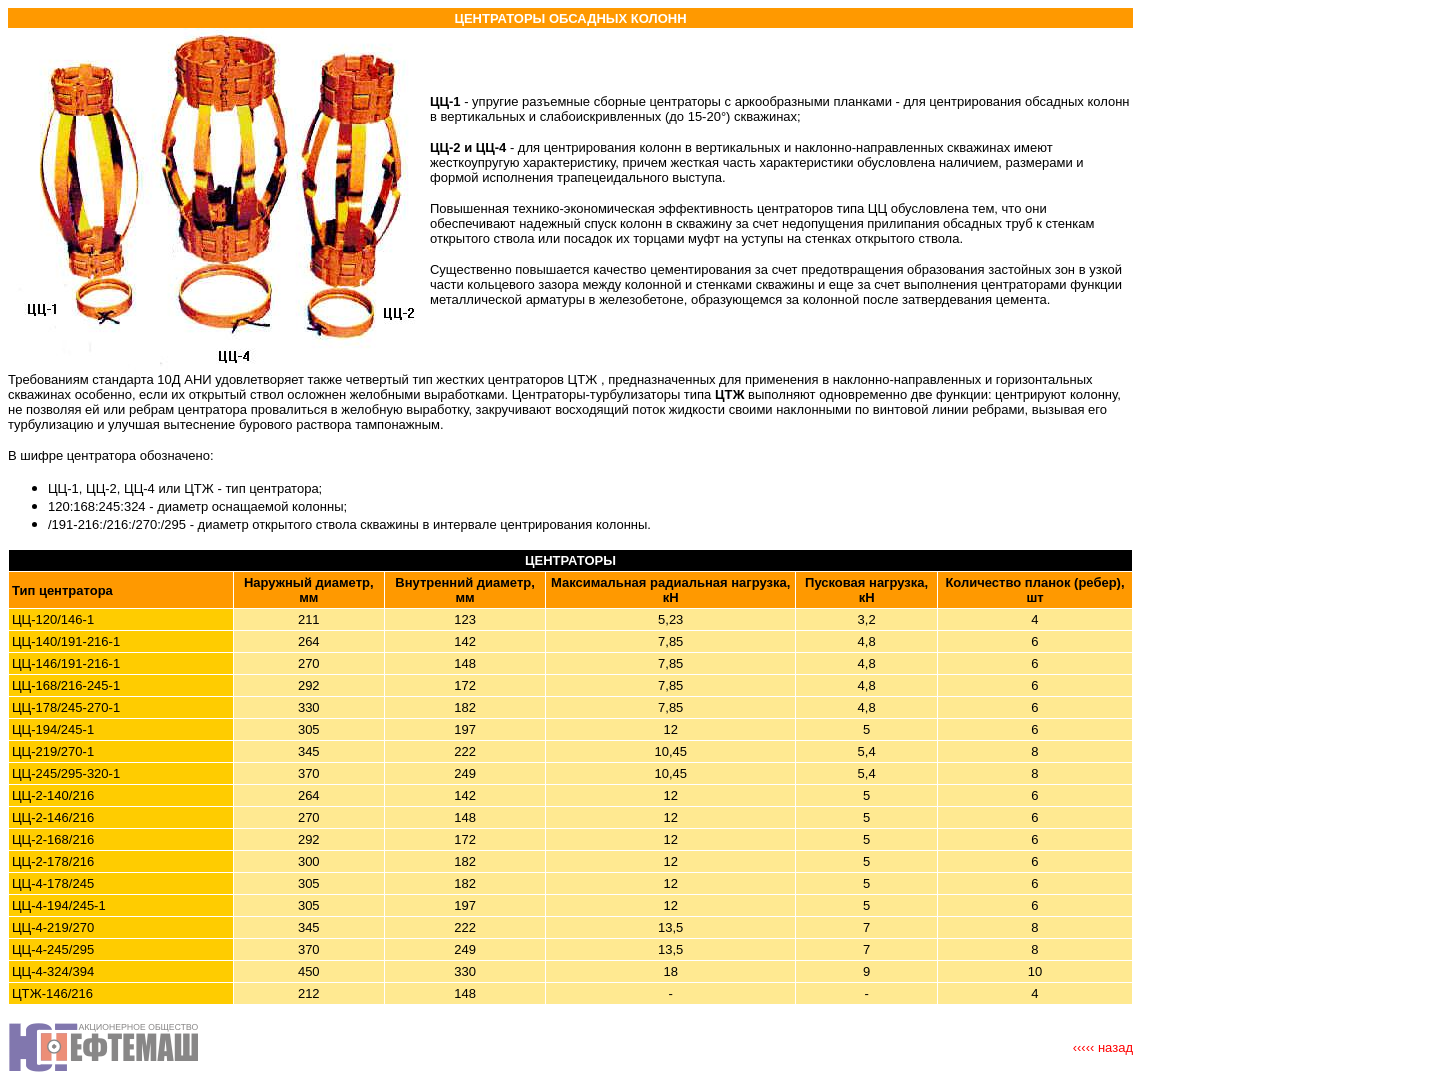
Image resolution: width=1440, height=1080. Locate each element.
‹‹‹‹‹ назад (1103, 1047)
